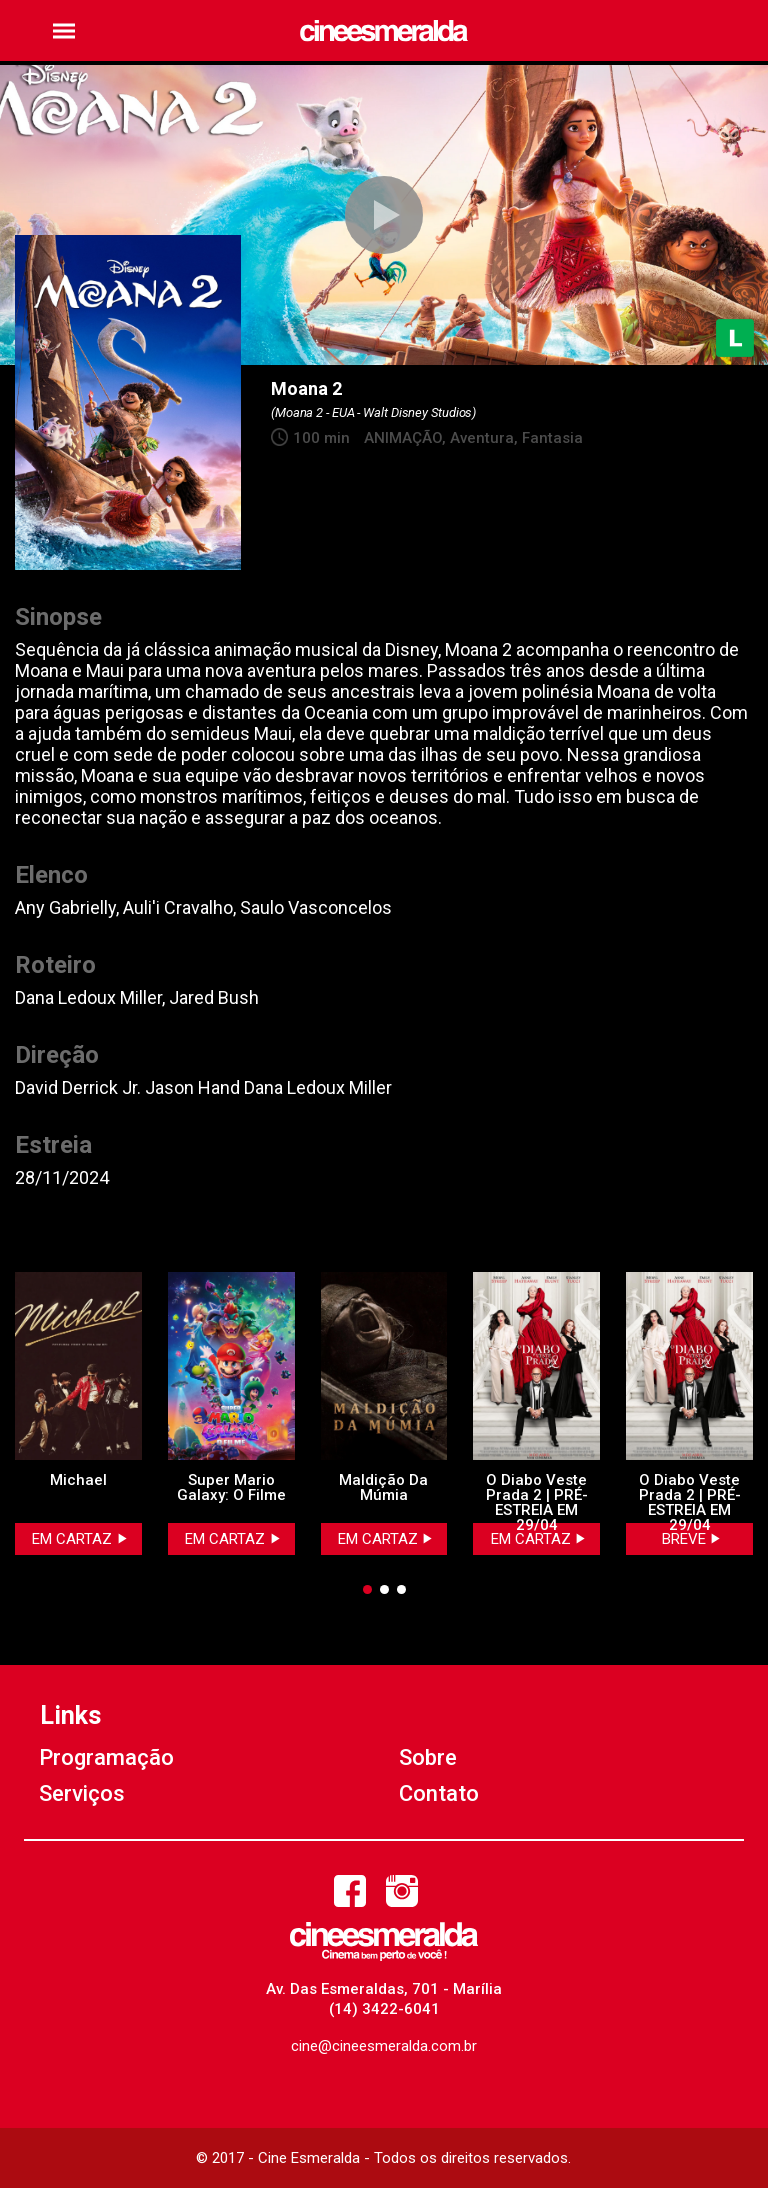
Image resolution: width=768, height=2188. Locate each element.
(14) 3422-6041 (384, 2009)
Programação (106, 1757)
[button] (64, 30)
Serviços (82, 1793)
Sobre (428, 1757)
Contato (439, 1793)
